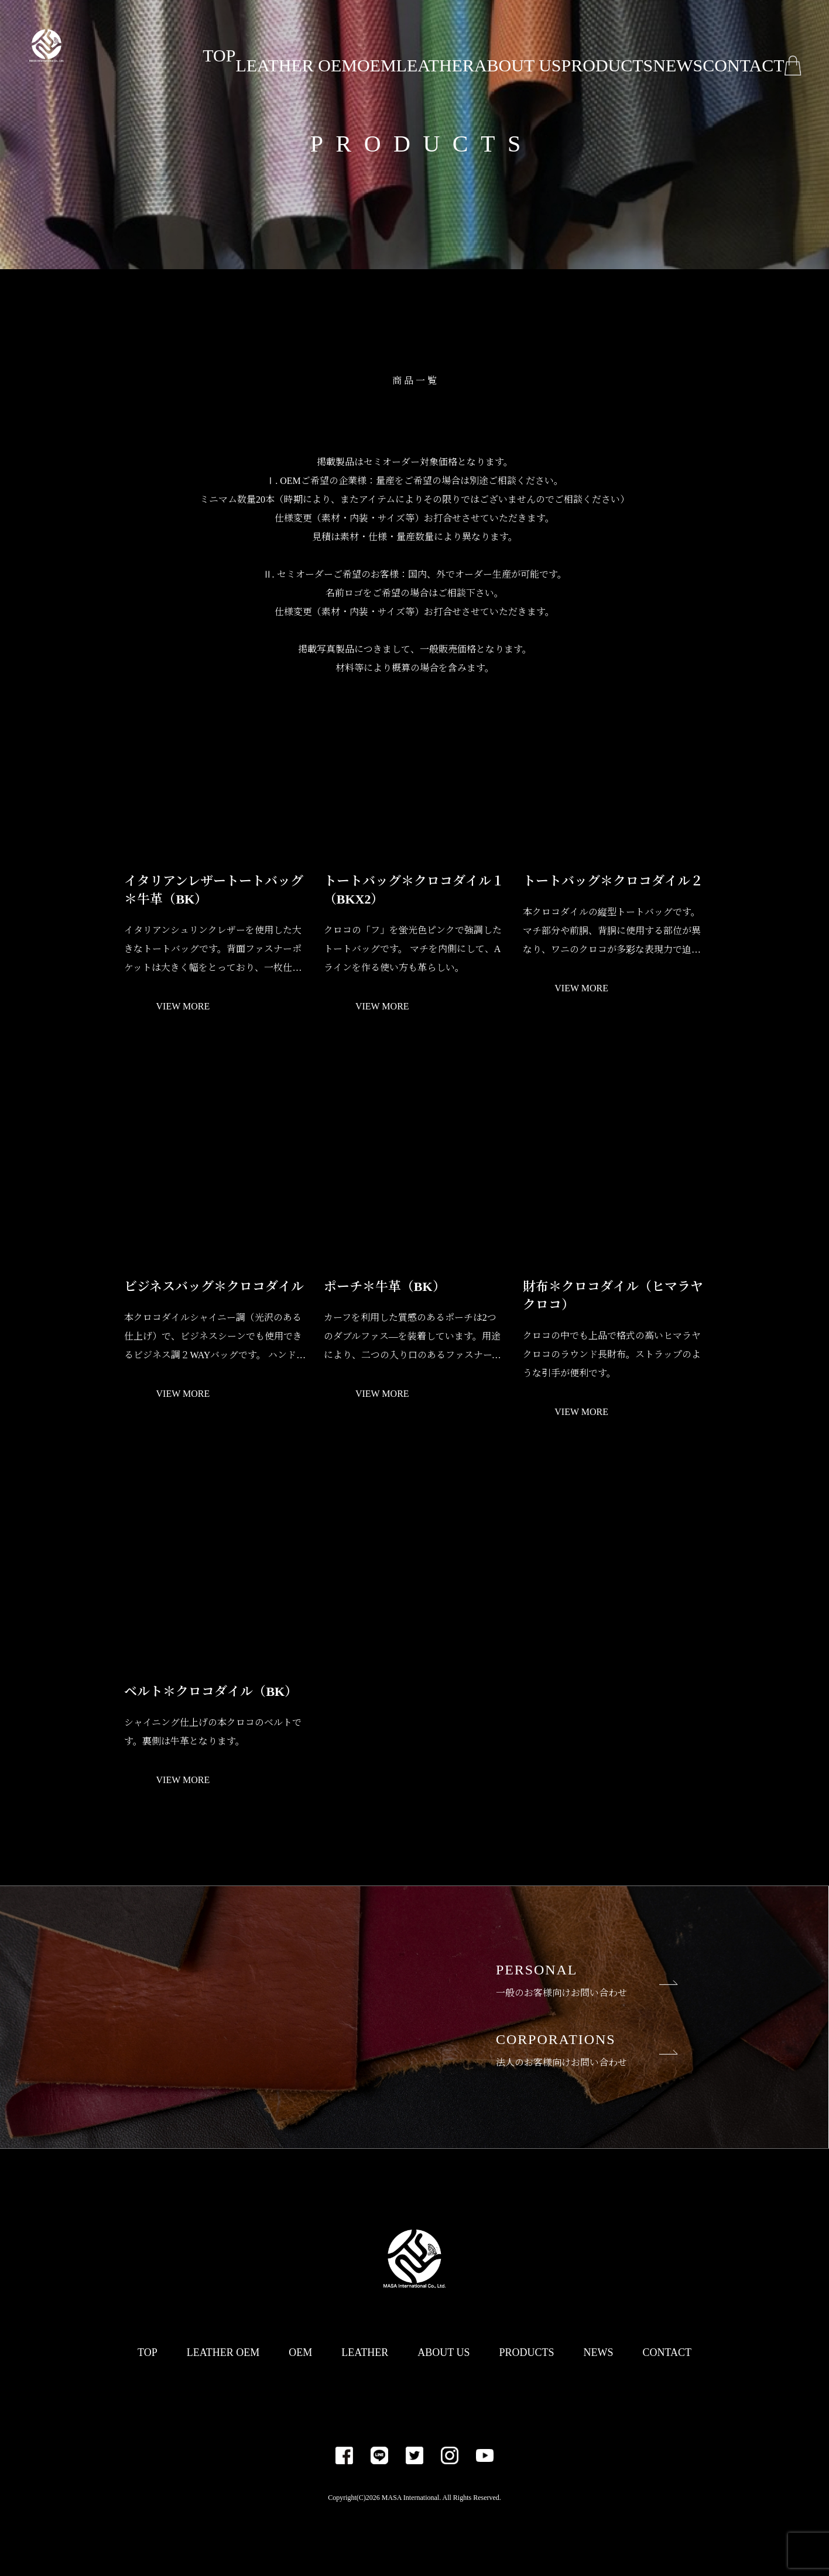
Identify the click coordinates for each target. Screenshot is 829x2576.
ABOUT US (507, 45)
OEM (364, 45)
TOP (211, 45)
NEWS (662, 45)
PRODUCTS (590, 45)
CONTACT (730, 45)
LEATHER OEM (286, 45)
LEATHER (428, 45)
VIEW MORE (183, 1007)
